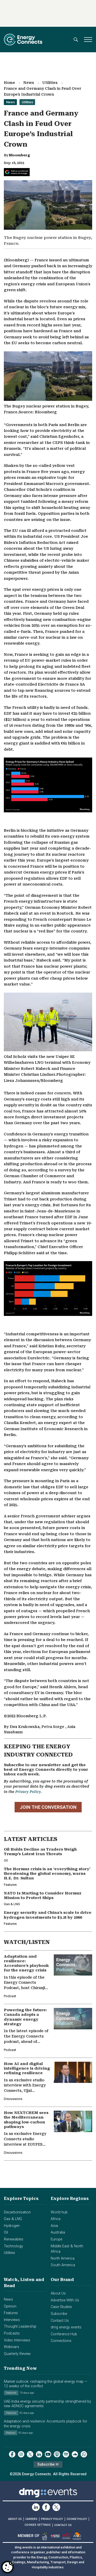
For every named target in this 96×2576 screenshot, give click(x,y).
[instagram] (21, 2454)
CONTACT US (63, 2525)
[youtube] (48, 2454)
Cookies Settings (38, 2525)
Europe (56, 2239)
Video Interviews (17, 2340)
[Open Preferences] (7, 2567)
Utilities (50, 83)
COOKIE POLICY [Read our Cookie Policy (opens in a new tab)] (77, 2519)
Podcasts (12, 2333)
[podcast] (57, 2454)
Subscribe (59, 2314)
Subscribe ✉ (48, 2464)
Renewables (13, 2239)
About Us (58, 2293)
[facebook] (12, 2454)
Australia (58, 2232)
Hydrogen (12, 2226)
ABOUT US (15, 2519)
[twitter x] (30, 2454)
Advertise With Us (65, 2300)
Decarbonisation (17, 2212)
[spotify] (66, 2454)
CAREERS (31, 2519)
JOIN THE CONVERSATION (48, 1807)
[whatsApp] (84, 2454)
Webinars (11, 2347)
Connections (61, 2341)
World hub (59, 2212)
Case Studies (61, 2307)
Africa (55, 2219)
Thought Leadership (20, 2326)
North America (62, 2258)
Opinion (10, 2306)
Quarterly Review (17, 2354)
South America (63, 2265)
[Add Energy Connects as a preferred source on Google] (17, 172)
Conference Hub (64, 2334)
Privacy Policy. (28, 1792)
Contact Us (60, 2320)
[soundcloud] (75, 2454)
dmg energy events (66, 2327)
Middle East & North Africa (67, 2249)
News (28, 83)
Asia (54, 2226)
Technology (13, 2246)
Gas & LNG (13, 2219)
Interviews (12, 2320)
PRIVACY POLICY (52, 2519)
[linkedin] (39, 2454)
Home (9, 83)
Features (11, 2313)
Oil (6, 2232)
